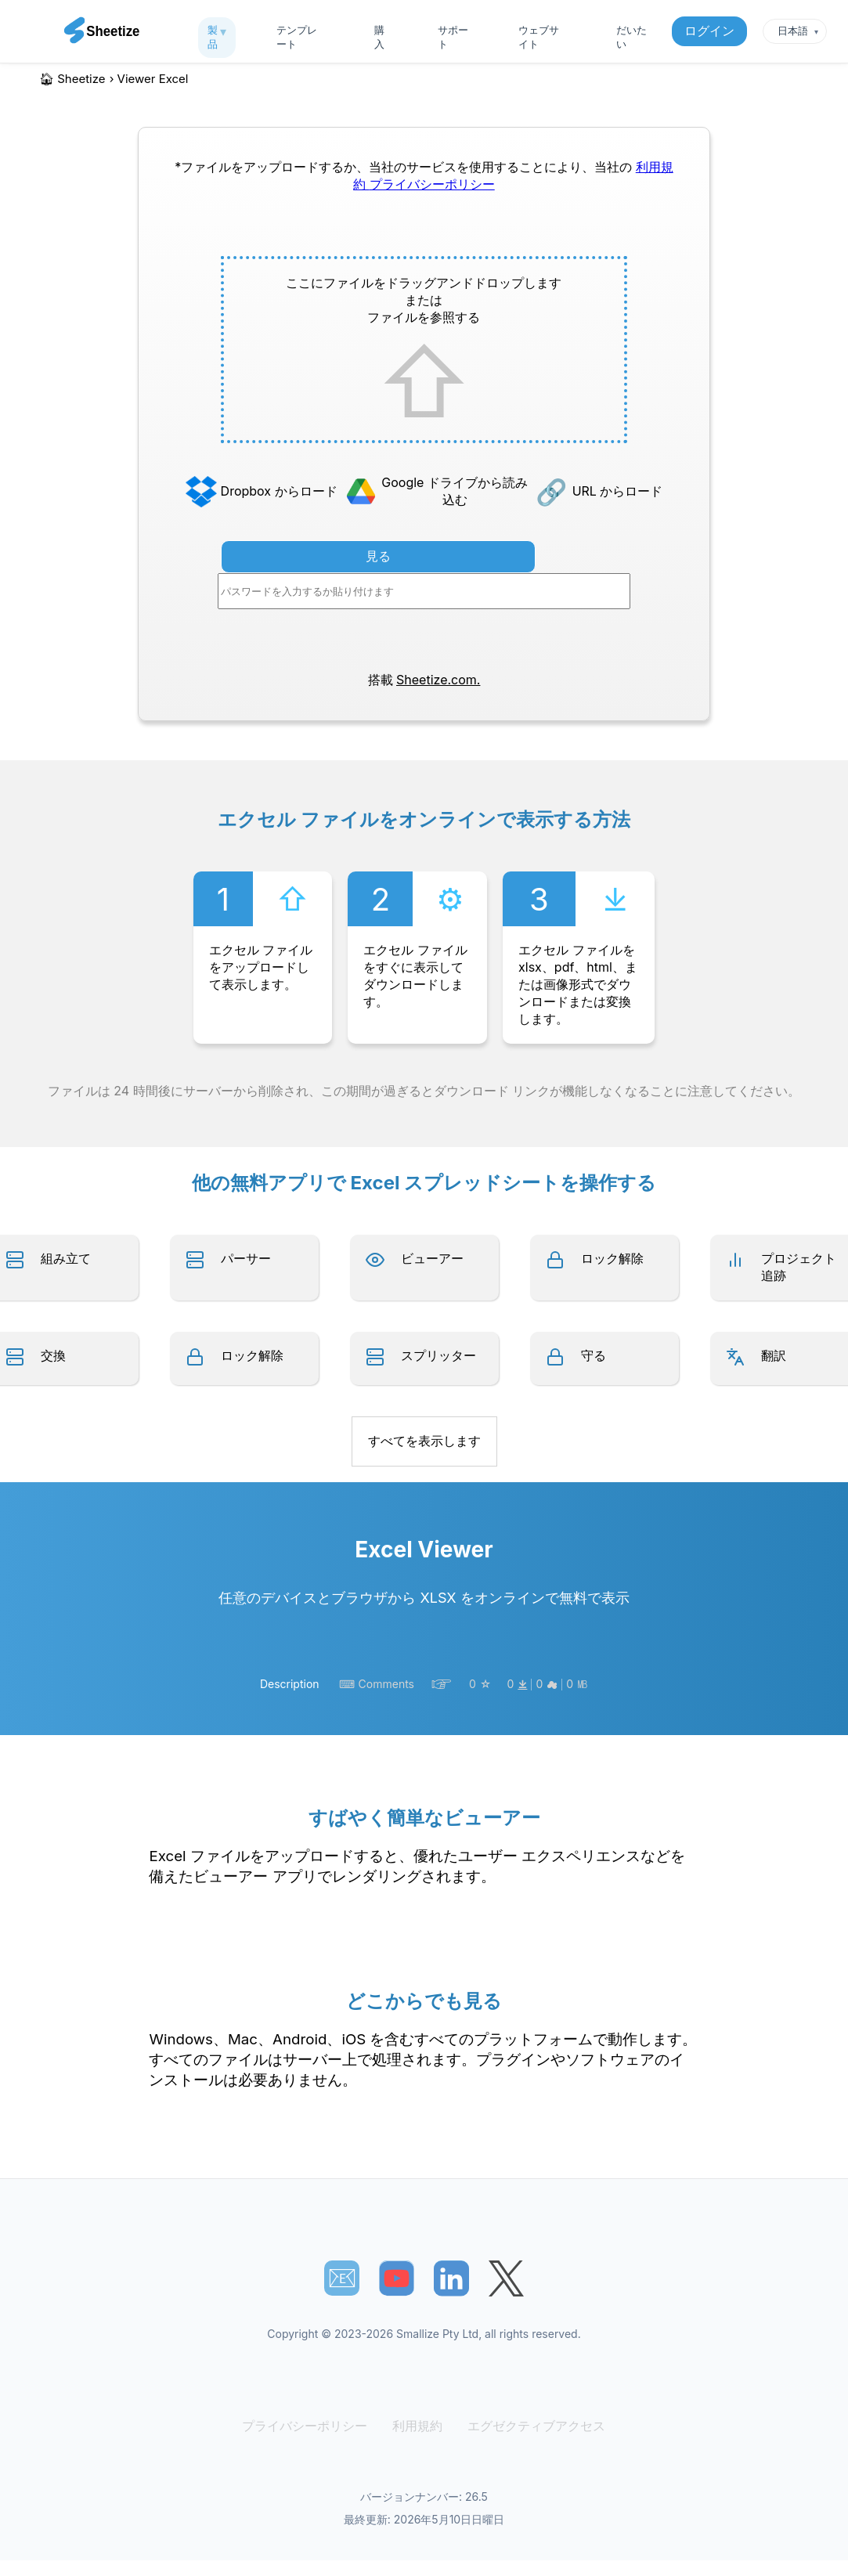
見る (378, 556)
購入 (379, 36)
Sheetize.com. (438, 679)
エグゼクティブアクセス (531, 2426)
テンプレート (296, 36)
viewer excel (153, 78)
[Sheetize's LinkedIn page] (451, 2278)
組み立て (66, 1258)
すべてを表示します (424, 1441)
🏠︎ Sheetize (72, 78)
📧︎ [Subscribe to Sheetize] (342, 2278)
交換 (53, 1355)
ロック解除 (612, 1258)
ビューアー (432, 1258)
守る (593, 1355)
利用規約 (418, 2426)
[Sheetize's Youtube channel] (396, 2278)
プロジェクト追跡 (798, 1266)
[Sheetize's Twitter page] (506, 2278)
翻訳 (773, 1355)
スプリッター (438, 1355)
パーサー (246, 1258)
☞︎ (441, 1684)
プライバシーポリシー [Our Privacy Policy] (432, 184)
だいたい (631, 36)
